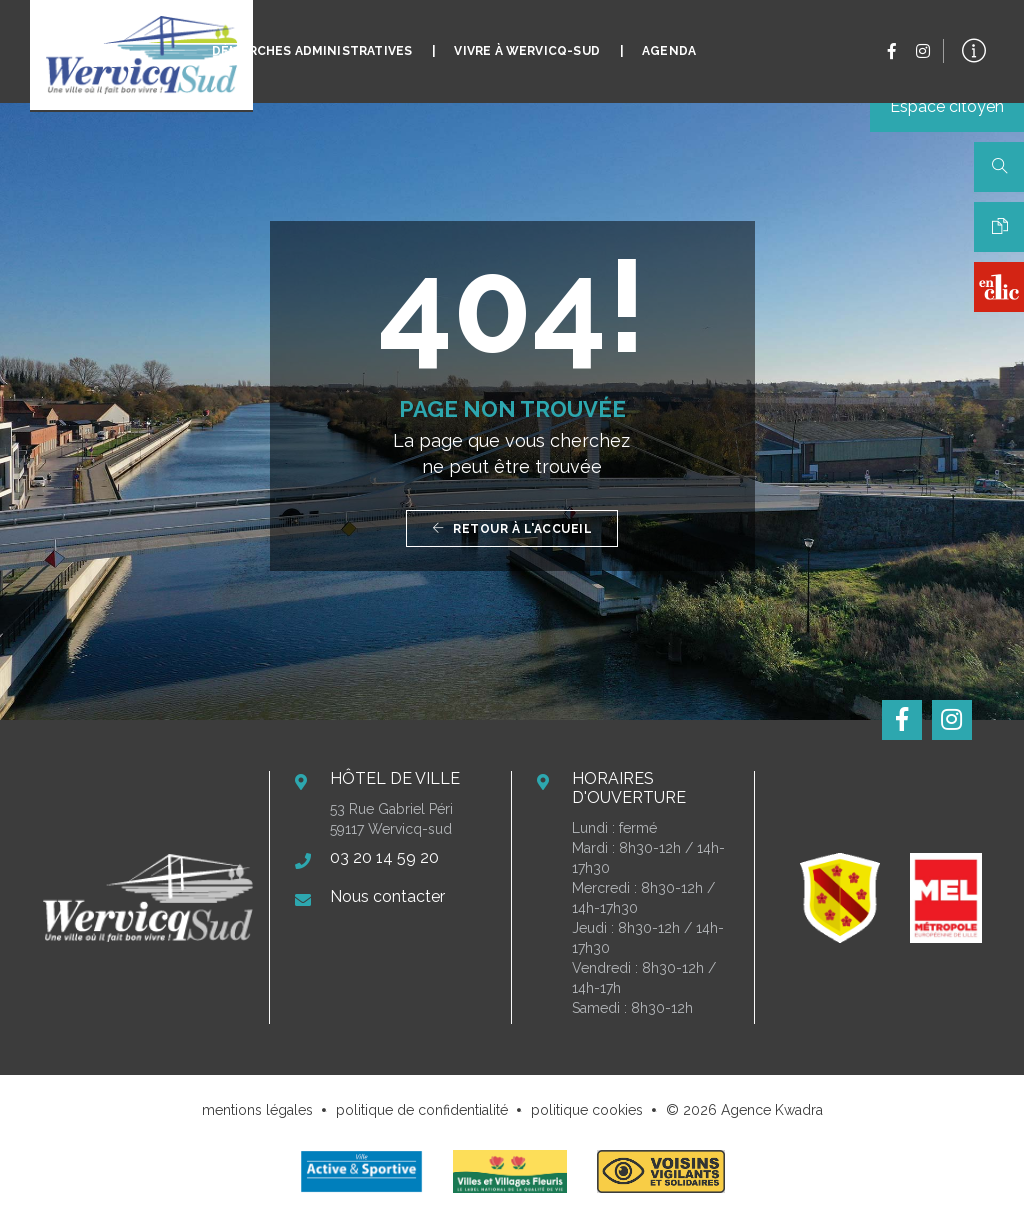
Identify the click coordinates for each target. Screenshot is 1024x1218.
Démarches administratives (312, 36)
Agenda (669, 36)
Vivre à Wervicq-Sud (526, 36)
